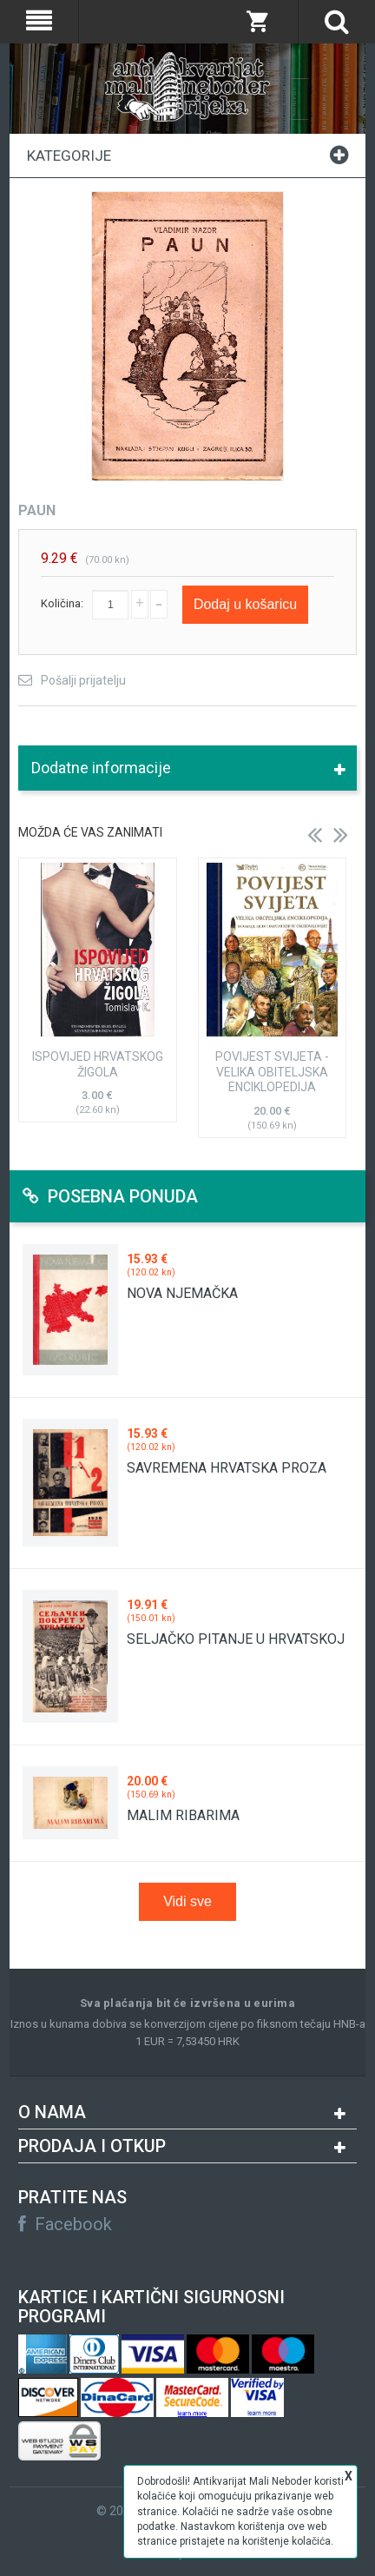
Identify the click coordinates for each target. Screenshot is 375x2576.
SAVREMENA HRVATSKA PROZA (226, 1468)
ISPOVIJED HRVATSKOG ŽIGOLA (97, 1064)
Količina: (62, 603)
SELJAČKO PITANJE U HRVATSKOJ (236, 1639)
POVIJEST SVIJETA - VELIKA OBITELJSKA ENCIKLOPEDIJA (272, 1072)
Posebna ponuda (110, 1196)
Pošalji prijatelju (83, 680)
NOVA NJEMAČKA (182, 1293)
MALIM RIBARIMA (183, 1815)
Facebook (65, 2224)
